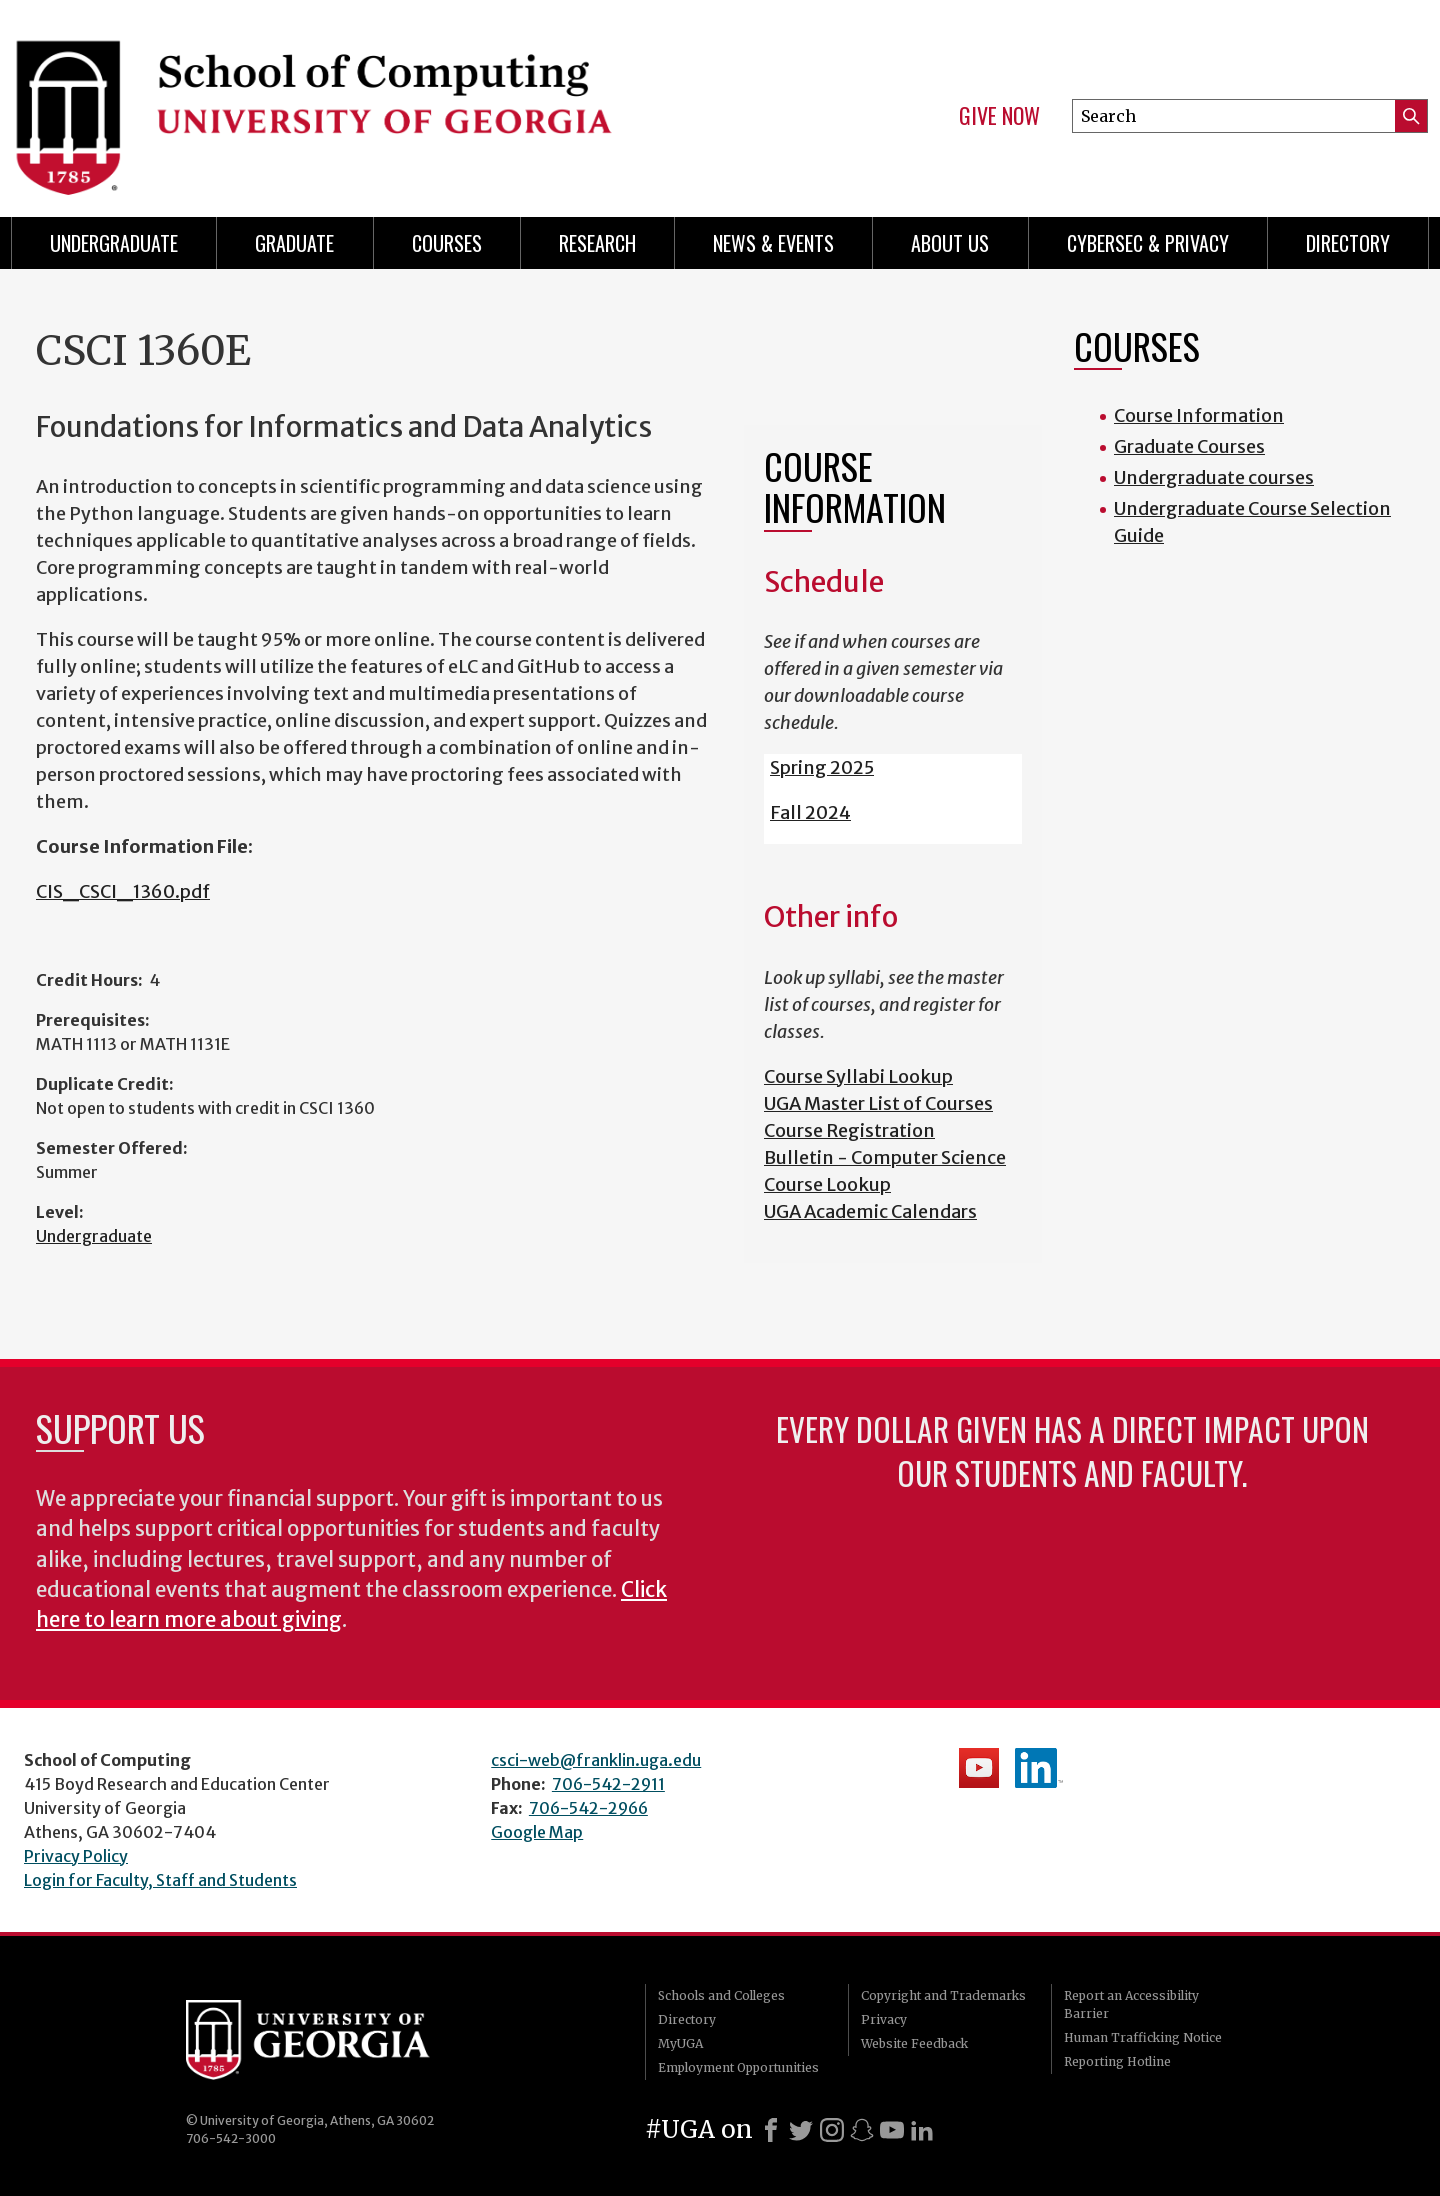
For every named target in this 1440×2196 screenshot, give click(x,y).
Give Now (999, 116)
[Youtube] (892, 2130)
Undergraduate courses (1214, 477)
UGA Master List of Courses (878, 1103)
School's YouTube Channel (979, 1768)
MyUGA (680, 2043)
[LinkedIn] (922, 2130)
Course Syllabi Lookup (858, 1076)
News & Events (773, 243)
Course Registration (849, 1130)
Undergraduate (114, 243)
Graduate (294, 243)
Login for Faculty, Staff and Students (160, 1880)
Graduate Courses (1189, 446)
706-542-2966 (588, 1808)
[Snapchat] (862, 2130)
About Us (950, 243)
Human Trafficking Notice (1143, 2037)
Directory (1348, 243)
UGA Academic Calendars (870, 1211)
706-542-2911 (608, 1784)
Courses (447, 243)
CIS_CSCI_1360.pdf (123, 891)
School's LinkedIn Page (1039, 1768)
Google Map (537, 1832)
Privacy (884, 2019)
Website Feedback (914, 2043)
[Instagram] (832, 2130)
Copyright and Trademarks (943, 1995)
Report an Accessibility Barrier (1131, 2004)
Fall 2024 (810, 812)
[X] (801, 2130)
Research (597, 243)
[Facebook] (771, 2130)
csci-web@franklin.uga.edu (596, 1760)
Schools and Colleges (721, 1995)
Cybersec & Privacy (1148, 243)
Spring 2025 (822, 767)
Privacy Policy (76, 1856)
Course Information (1199, 415)
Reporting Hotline (1117, 2061)
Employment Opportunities (738, 2067)
